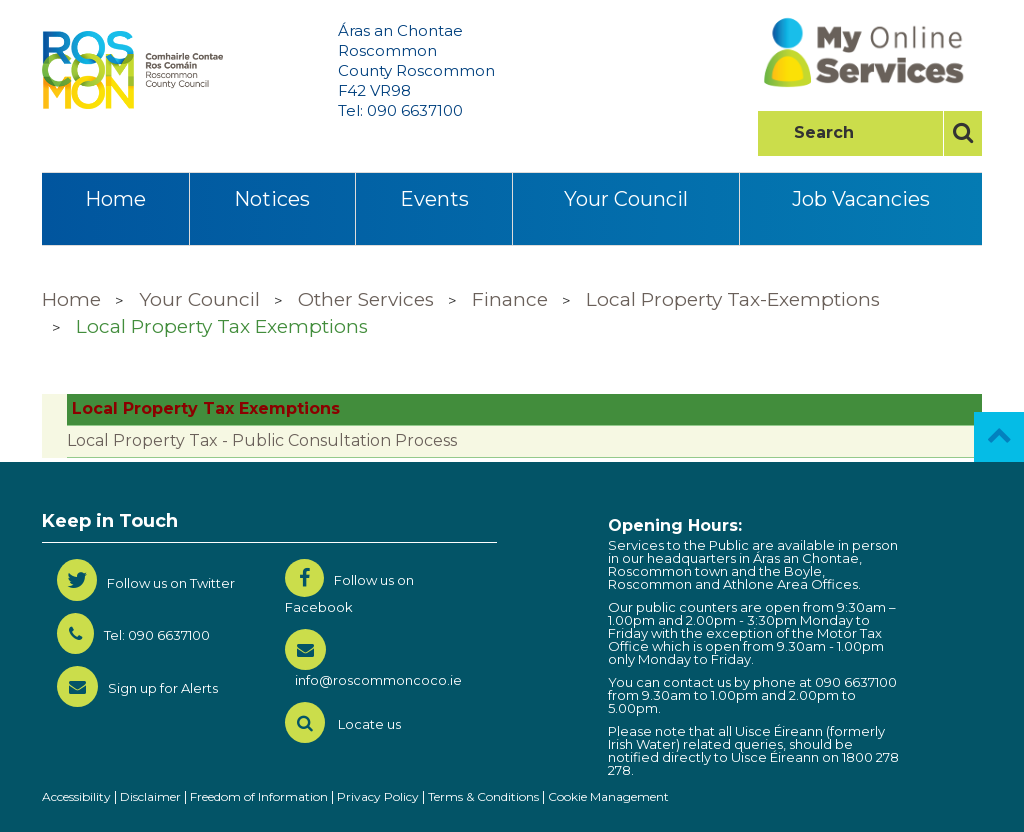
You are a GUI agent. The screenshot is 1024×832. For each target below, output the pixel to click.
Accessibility (76, 796)
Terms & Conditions (483, 796)
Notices (272, 199)
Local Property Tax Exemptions (222, 326)
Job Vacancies (861, 199)
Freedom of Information (259, 796)
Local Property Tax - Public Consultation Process (262, 440)
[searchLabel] (857, 133)
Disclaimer (150, 796)
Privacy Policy (378, 796)
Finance (510, 299)
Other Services (366, 299)
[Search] (962, 133)
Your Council (626, 199)
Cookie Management (608, 796)
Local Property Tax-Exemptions (733, 299)
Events (434, 199)
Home (115, 199)
